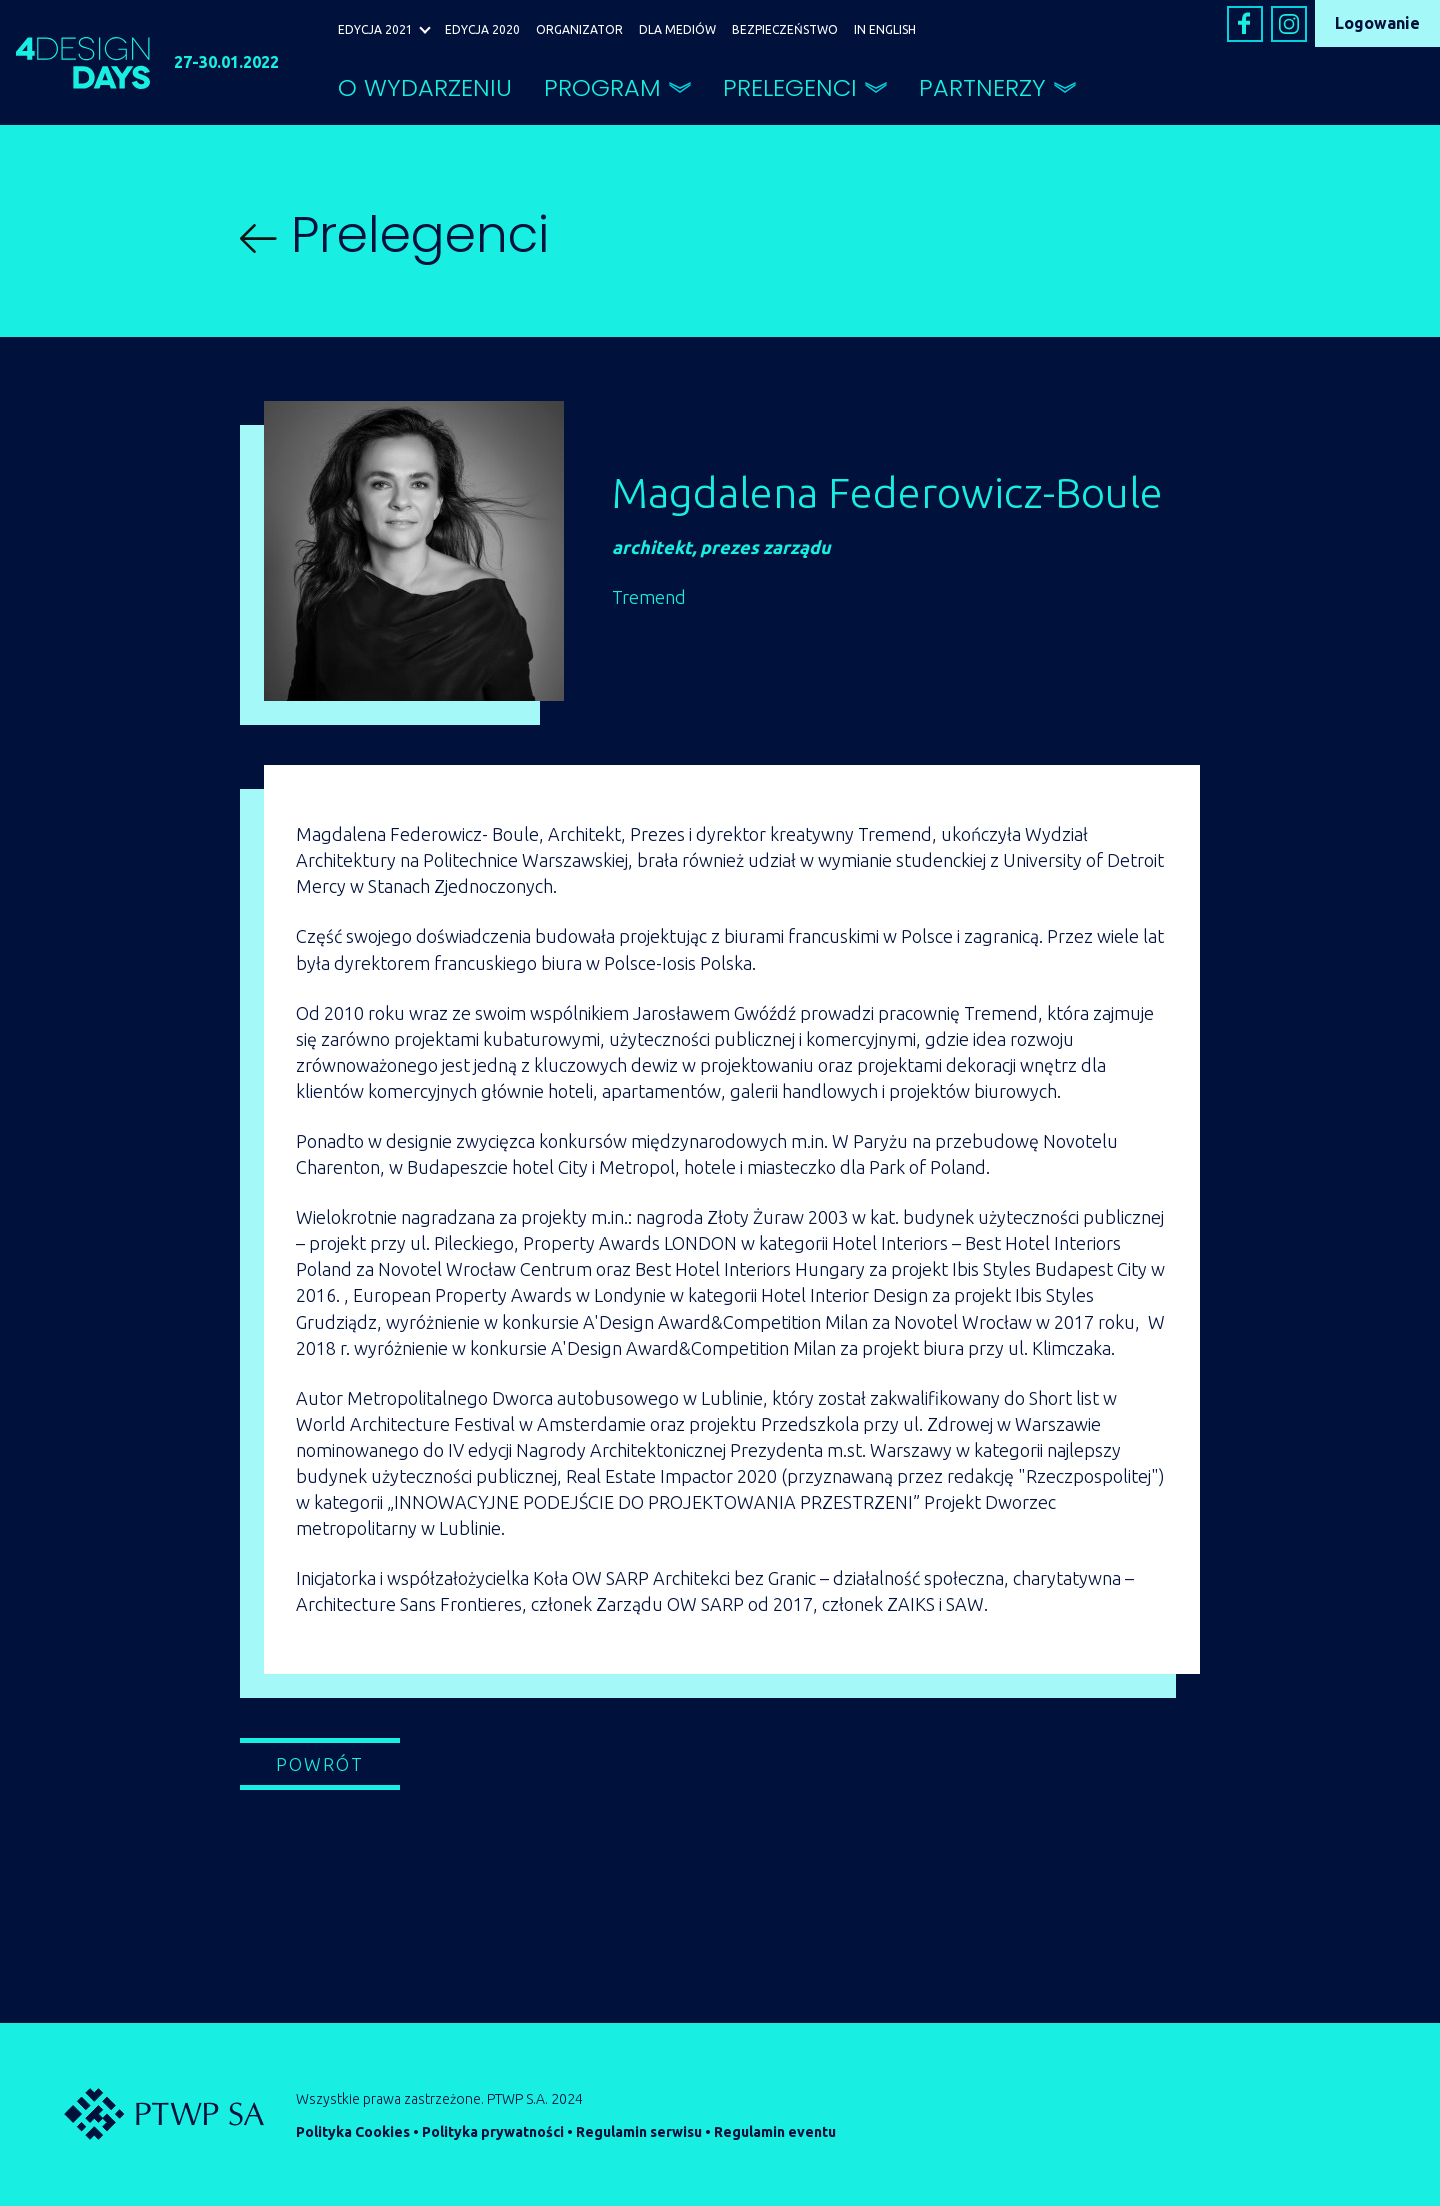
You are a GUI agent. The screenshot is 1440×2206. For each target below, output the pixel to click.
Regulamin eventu (775, 2132)
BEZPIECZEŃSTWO (785, 29)
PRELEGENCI (790, 87)
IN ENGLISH (885, 29)
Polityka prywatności (493, 2132)
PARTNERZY (982, 87)
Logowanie (1377, 23)
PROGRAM (602, 87)
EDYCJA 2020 (482, 29)
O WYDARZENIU (425, 87)
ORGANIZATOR (579, 29)
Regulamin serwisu (639, 2132)
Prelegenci (394, 235)
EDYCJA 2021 (375, 29)
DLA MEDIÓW (677, 29)
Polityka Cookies (353, 2132)
